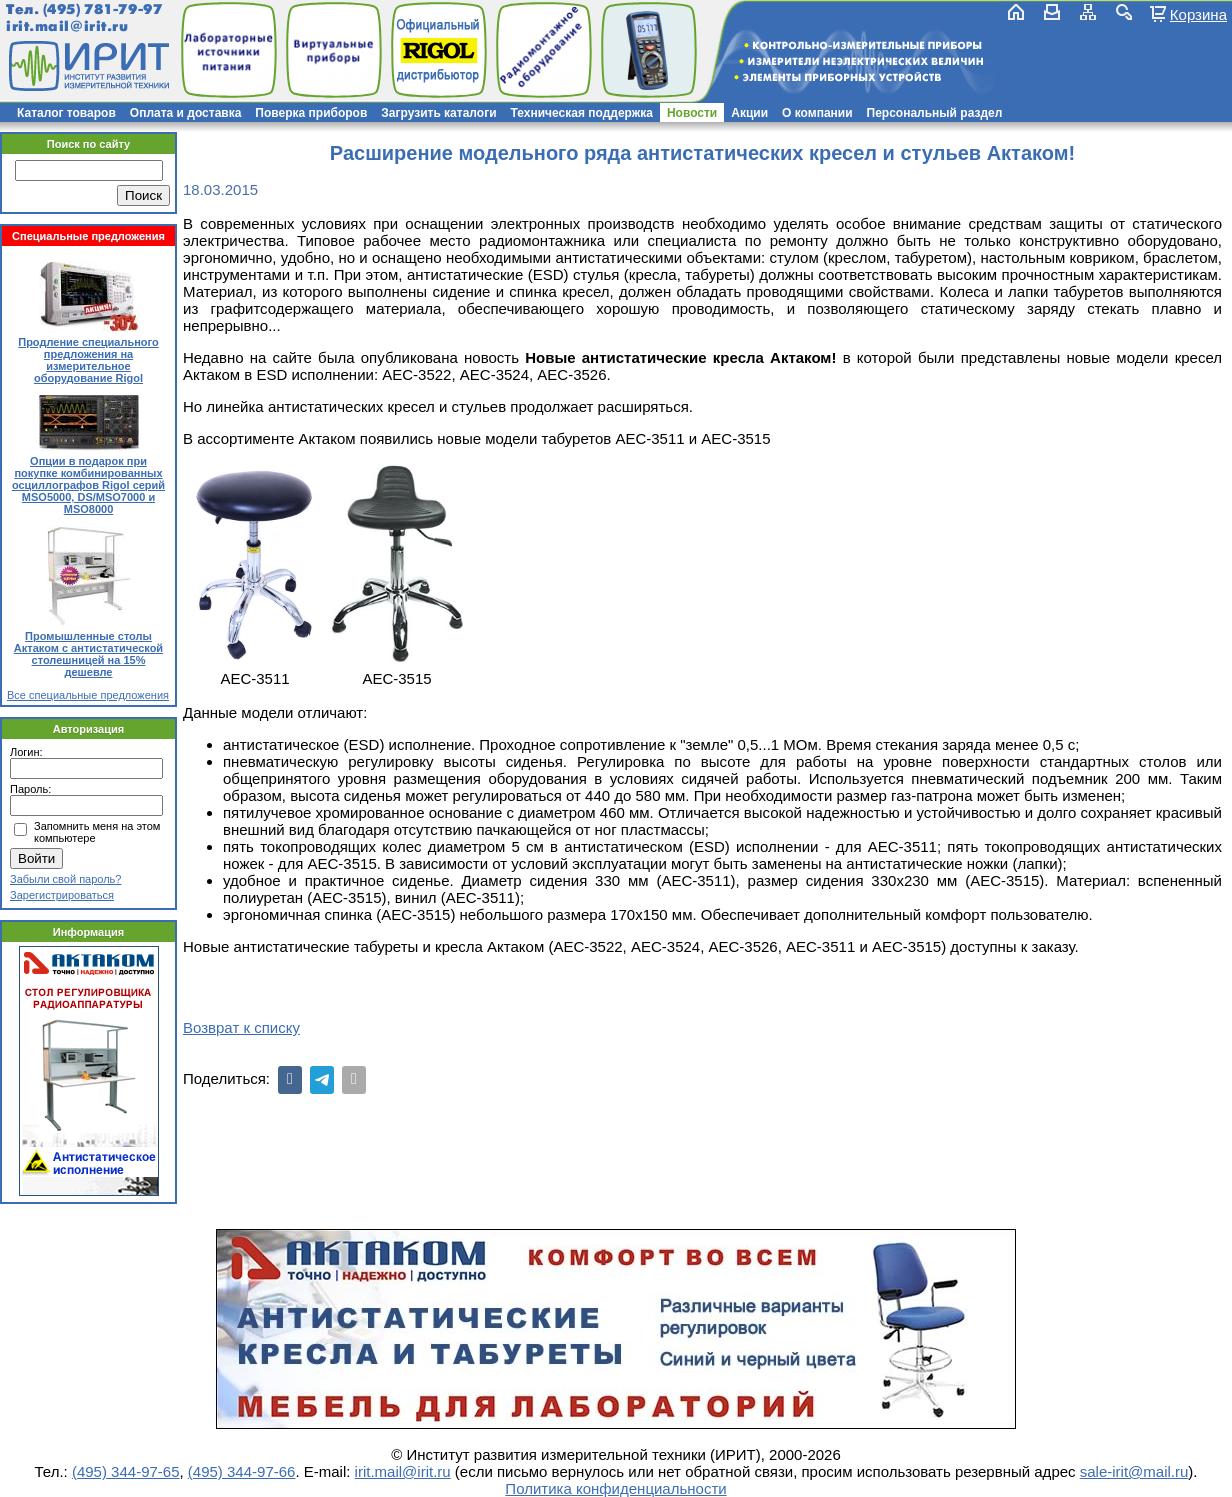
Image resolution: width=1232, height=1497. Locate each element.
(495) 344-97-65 (126, 1471)
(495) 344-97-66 (242, 1471)
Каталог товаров (66, 113)
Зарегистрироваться (62, 895)
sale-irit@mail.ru (1134, 1471)
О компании (817, 113)
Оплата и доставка (186, 113)
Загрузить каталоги (438, 113)
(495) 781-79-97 (102, 9)
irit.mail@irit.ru (67, 26)
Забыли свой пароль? (65, 879)
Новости (692, 113)
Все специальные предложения (88, 695)
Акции (749, 113)
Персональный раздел (935, 113)
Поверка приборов (311, 113)
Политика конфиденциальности (615, 1488)
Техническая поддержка (582, 113)
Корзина (1198, 14)
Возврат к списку (241, 1027)
